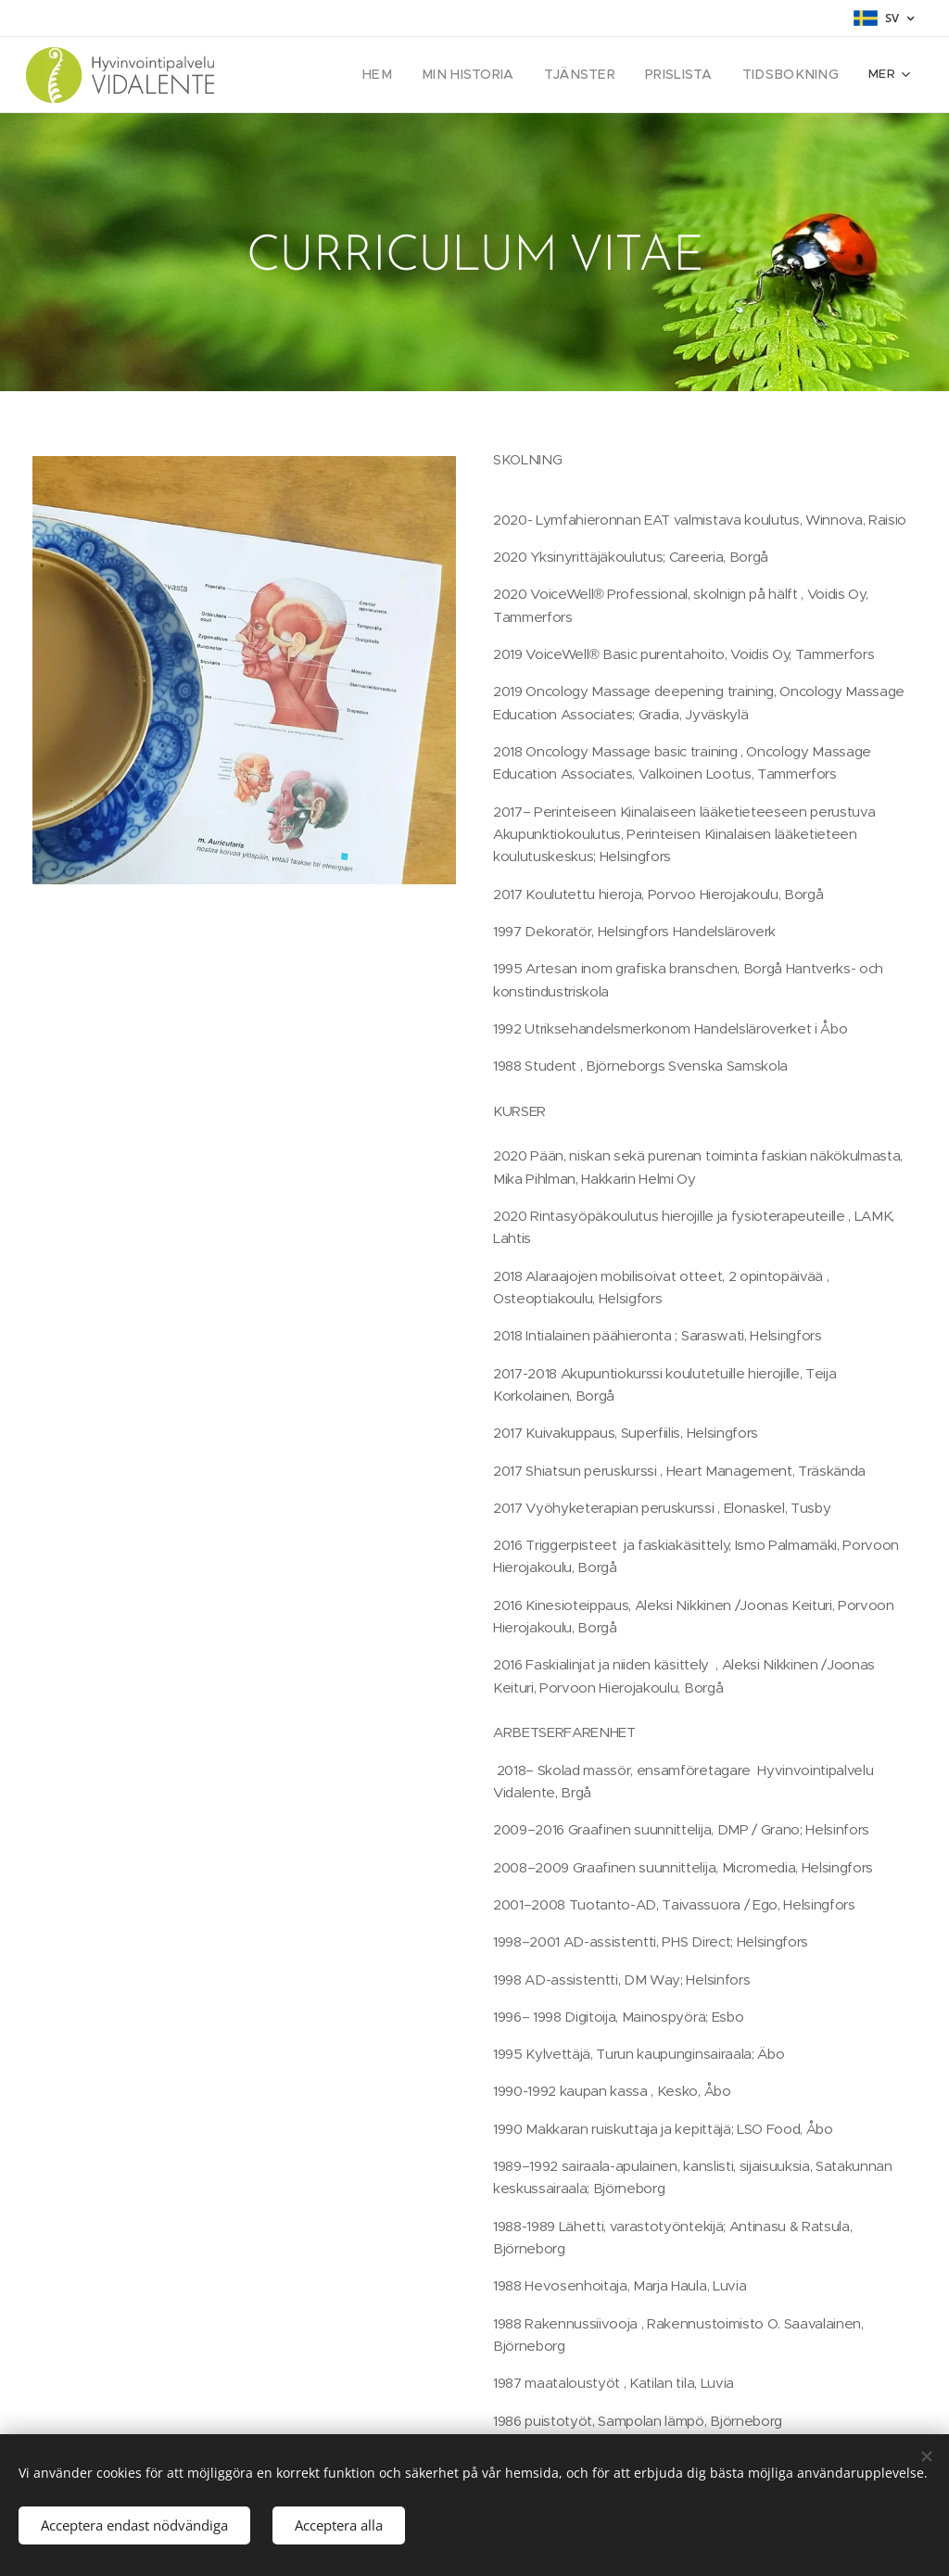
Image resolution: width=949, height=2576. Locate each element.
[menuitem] (300, 75)
